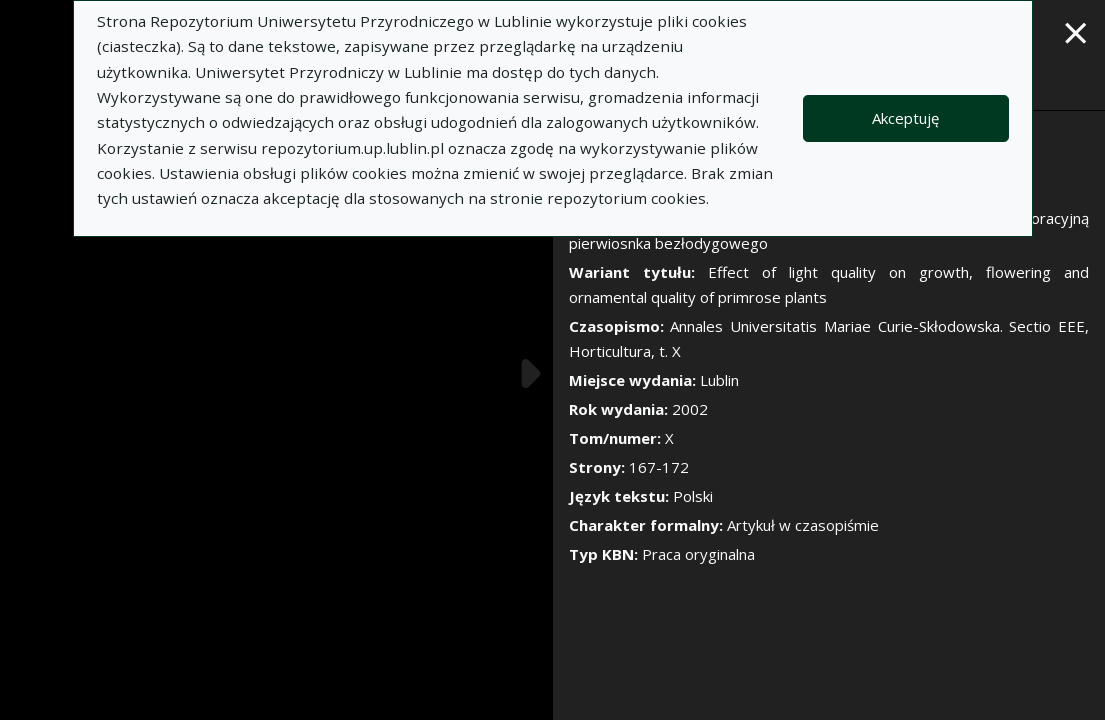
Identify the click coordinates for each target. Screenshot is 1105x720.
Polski (693, 496)
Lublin (719, 380)
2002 (690, 409)
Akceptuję (905, 118)
